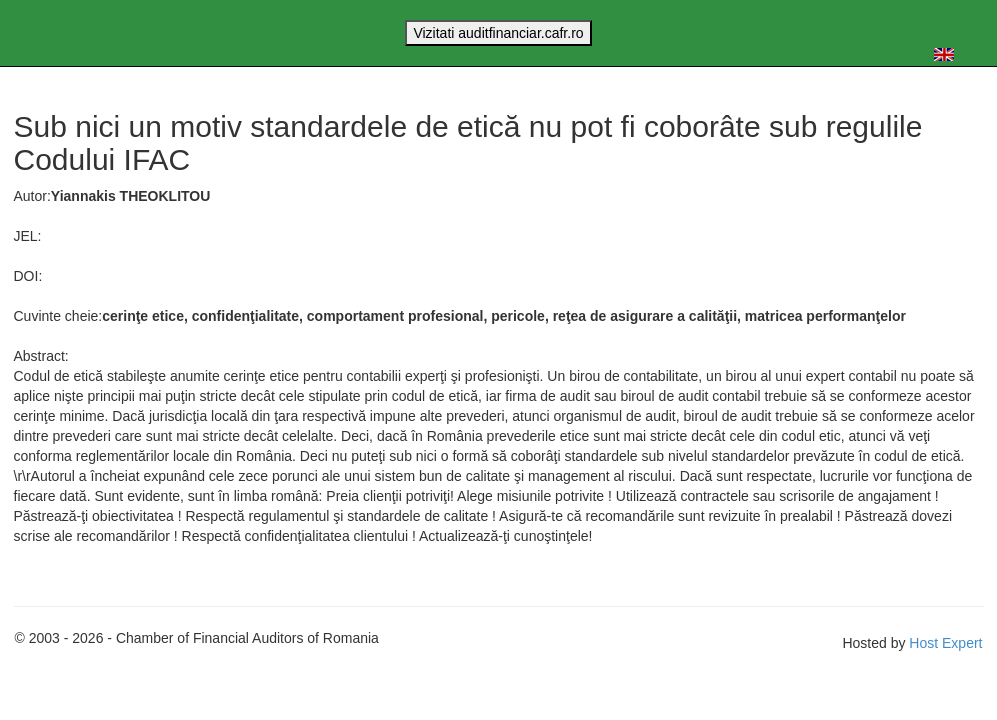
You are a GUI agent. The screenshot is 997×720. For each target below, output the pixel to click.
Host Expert (945, 643)
